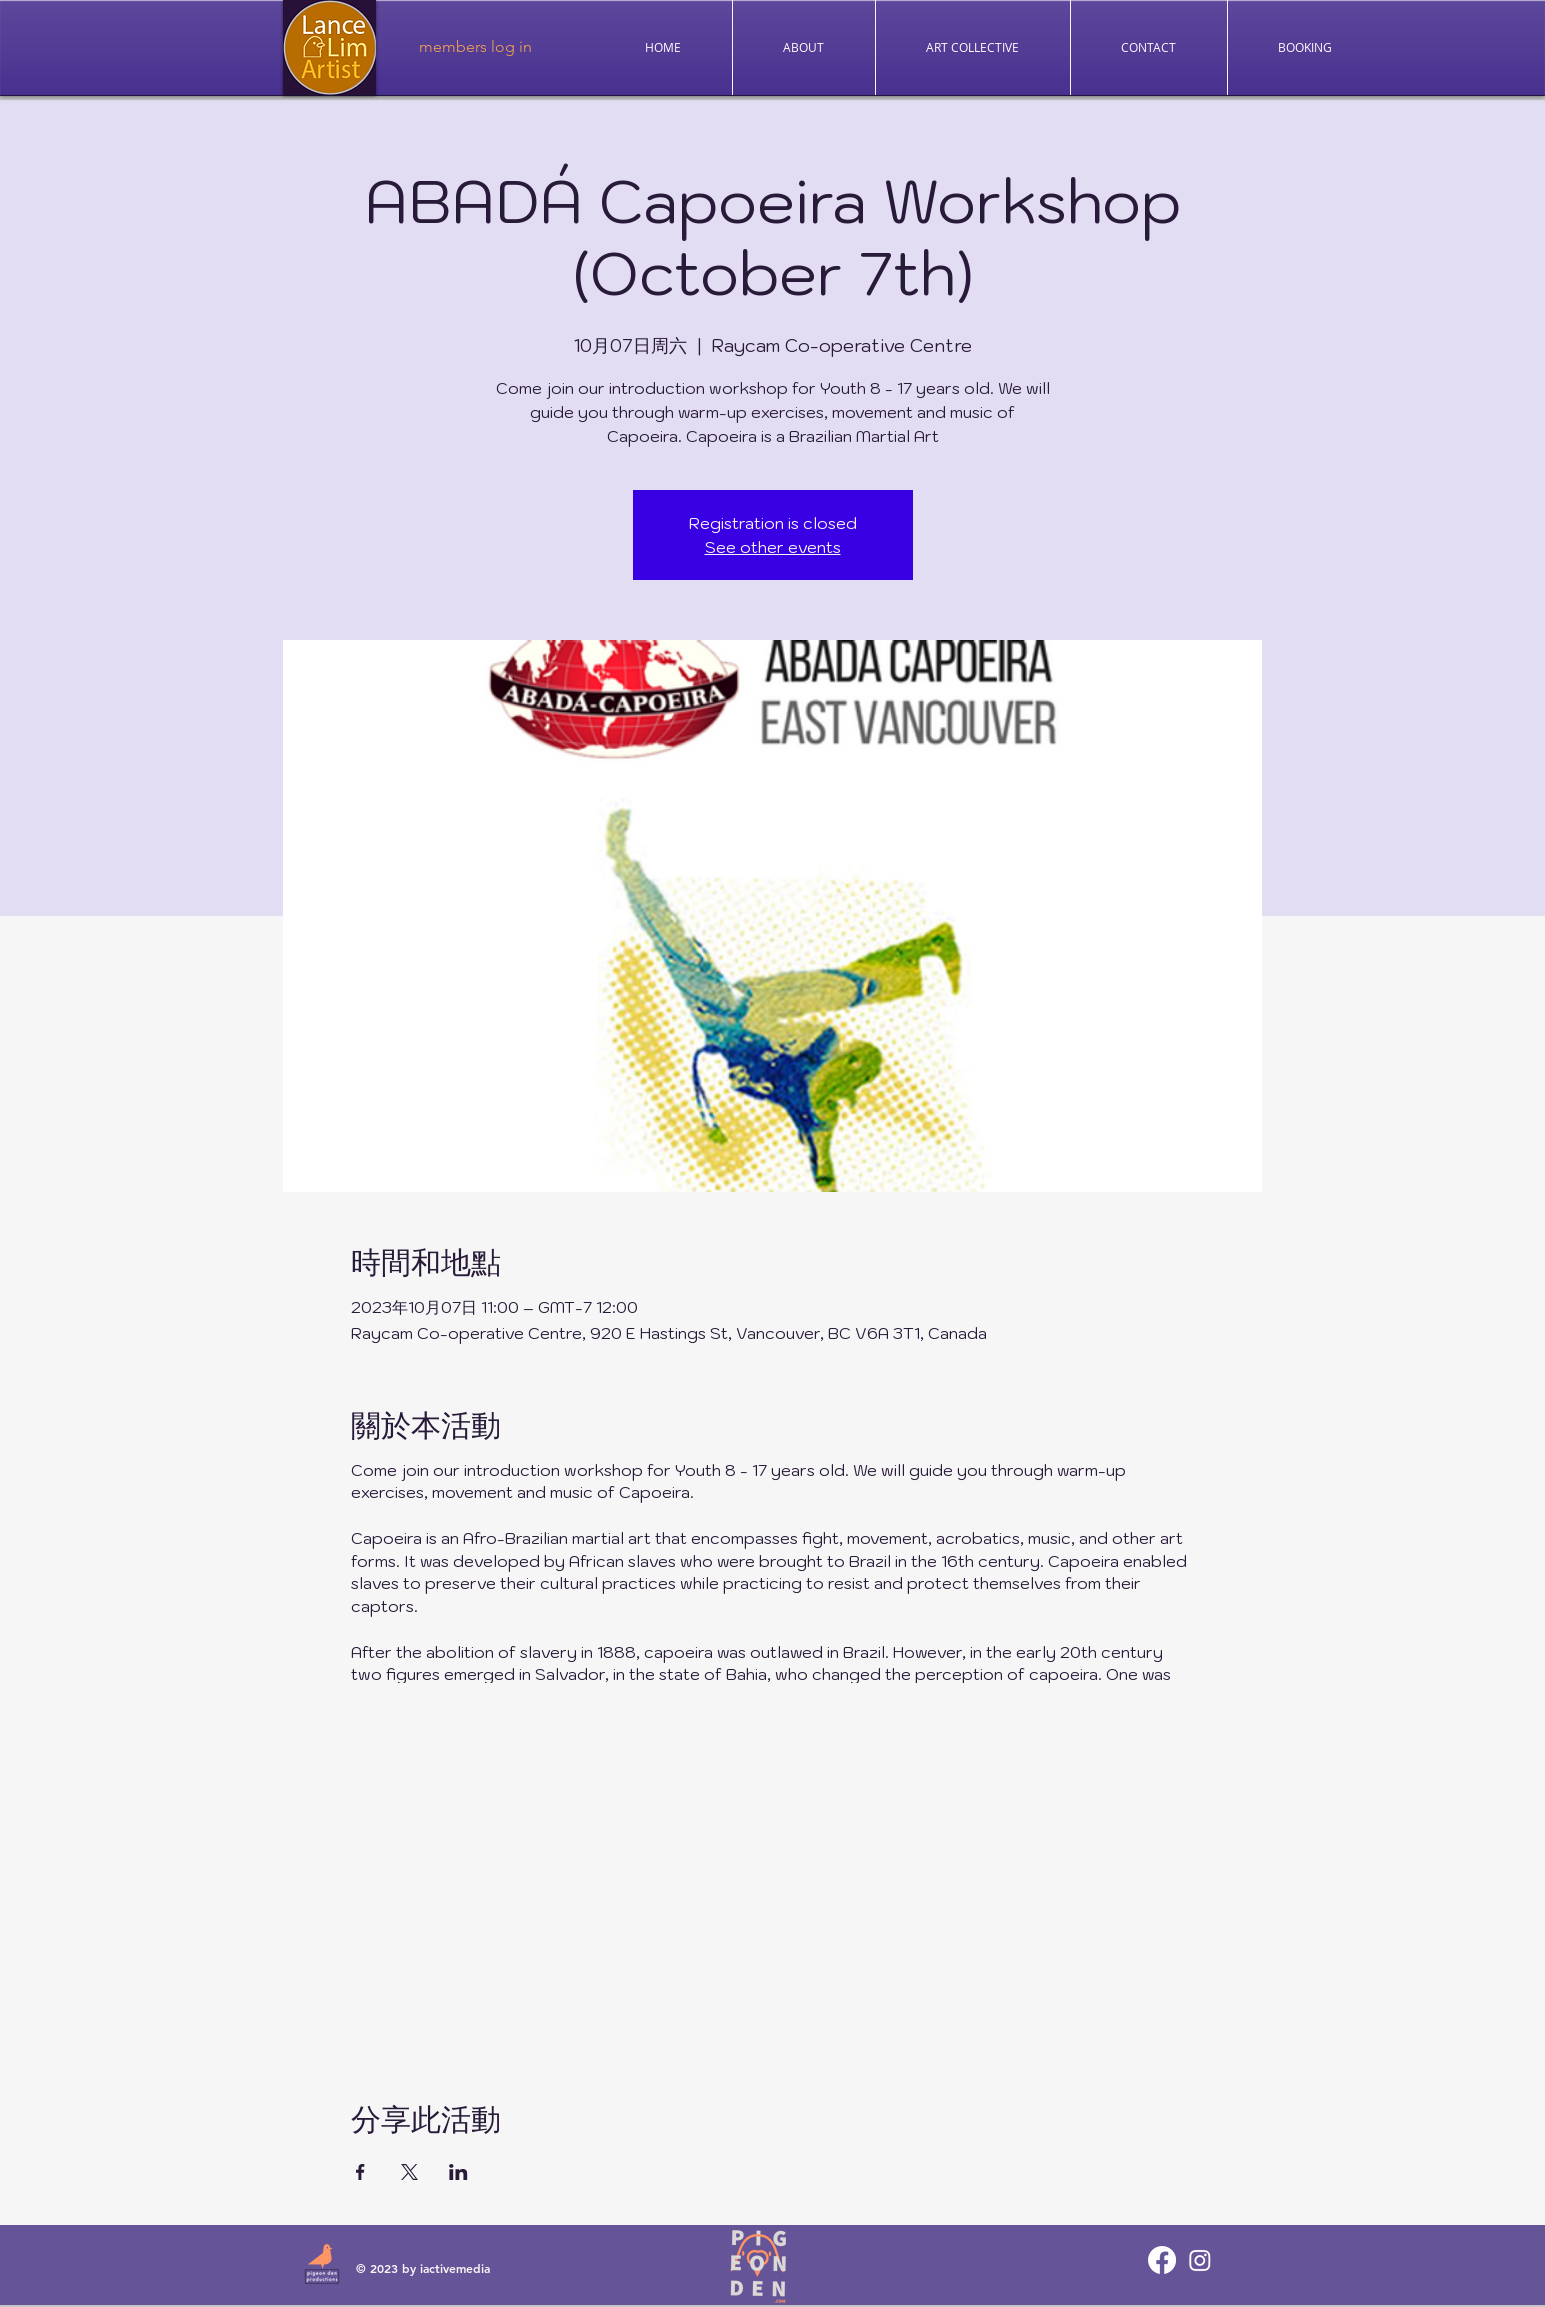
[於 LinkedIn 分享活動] (458, 2172)
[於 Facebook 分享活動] (360, 2172)
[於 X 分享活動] (409, 2172)
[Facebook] (1162, 2260)
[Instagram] (1200, 2260)
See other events (773, 547)
